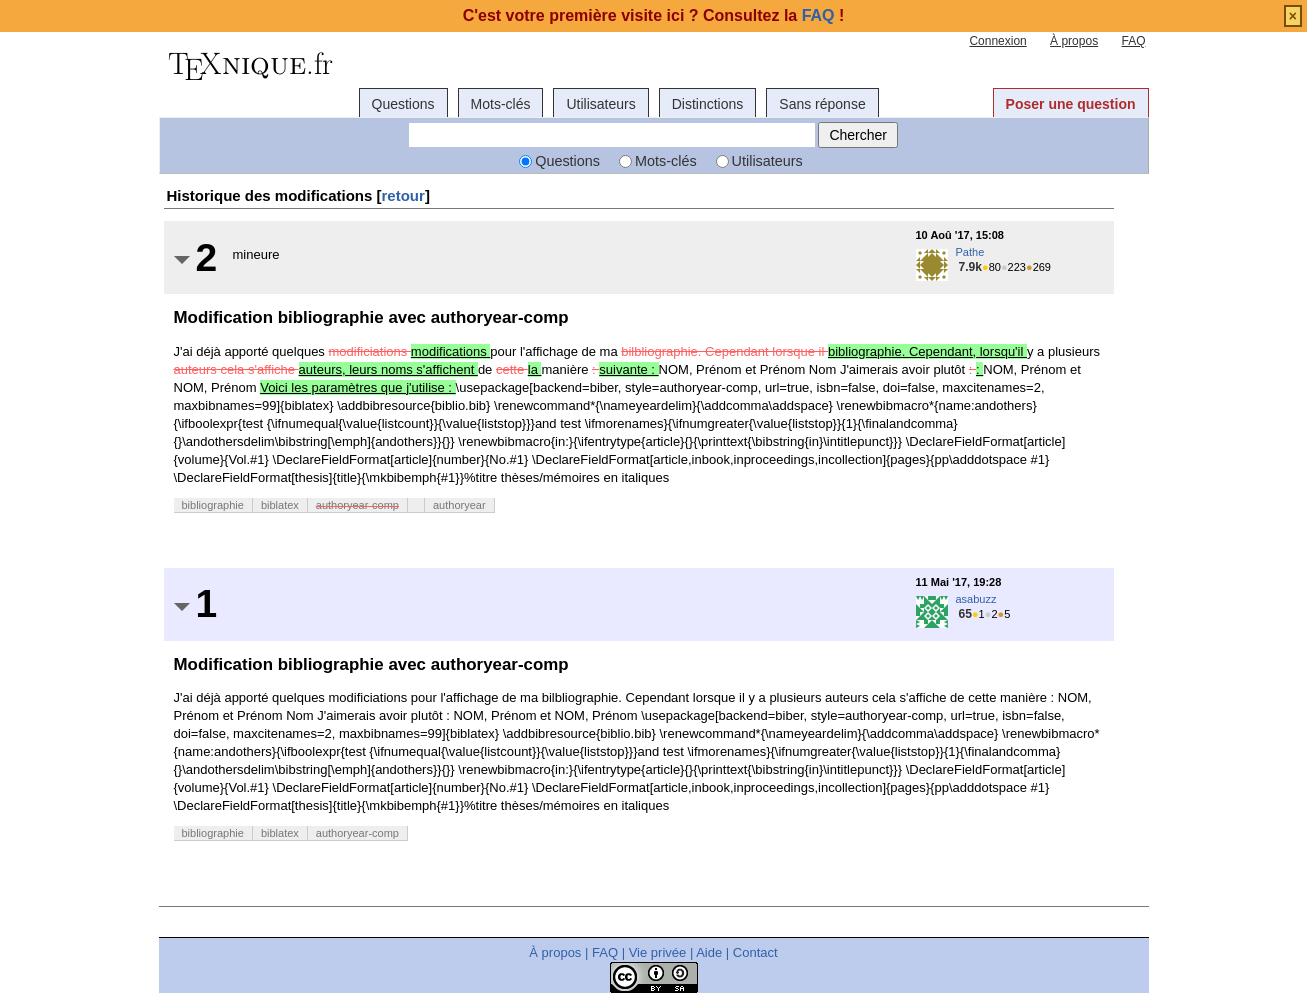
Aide (709, 952)
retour (403, 195)
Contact (755, 952)
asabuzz (976, 599)
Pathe (970, 252)
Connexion (997, 41)
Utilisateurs (600, 104)
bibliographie (213, 505)
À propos (1074, 41)
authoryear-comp (357, 505)
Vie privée (658, 952)
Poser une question (1071, 104)
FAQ (1133, 41)
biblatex (280, 505)
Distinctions (708, 104)
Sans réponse (822, 104)
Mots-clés (501, 104)
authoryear (459, 505)
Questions (403, 104)
